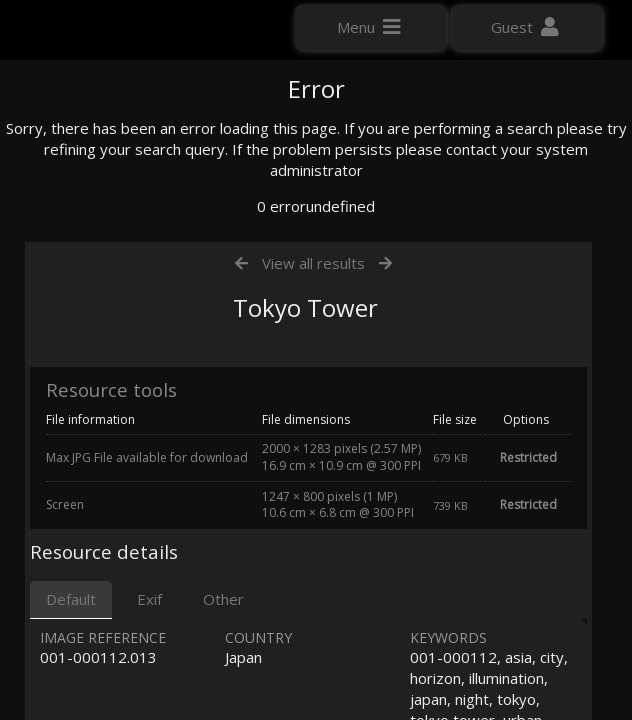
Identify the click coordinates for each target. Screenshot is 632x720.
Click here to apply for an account (129, 359)
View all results (313, 448)
